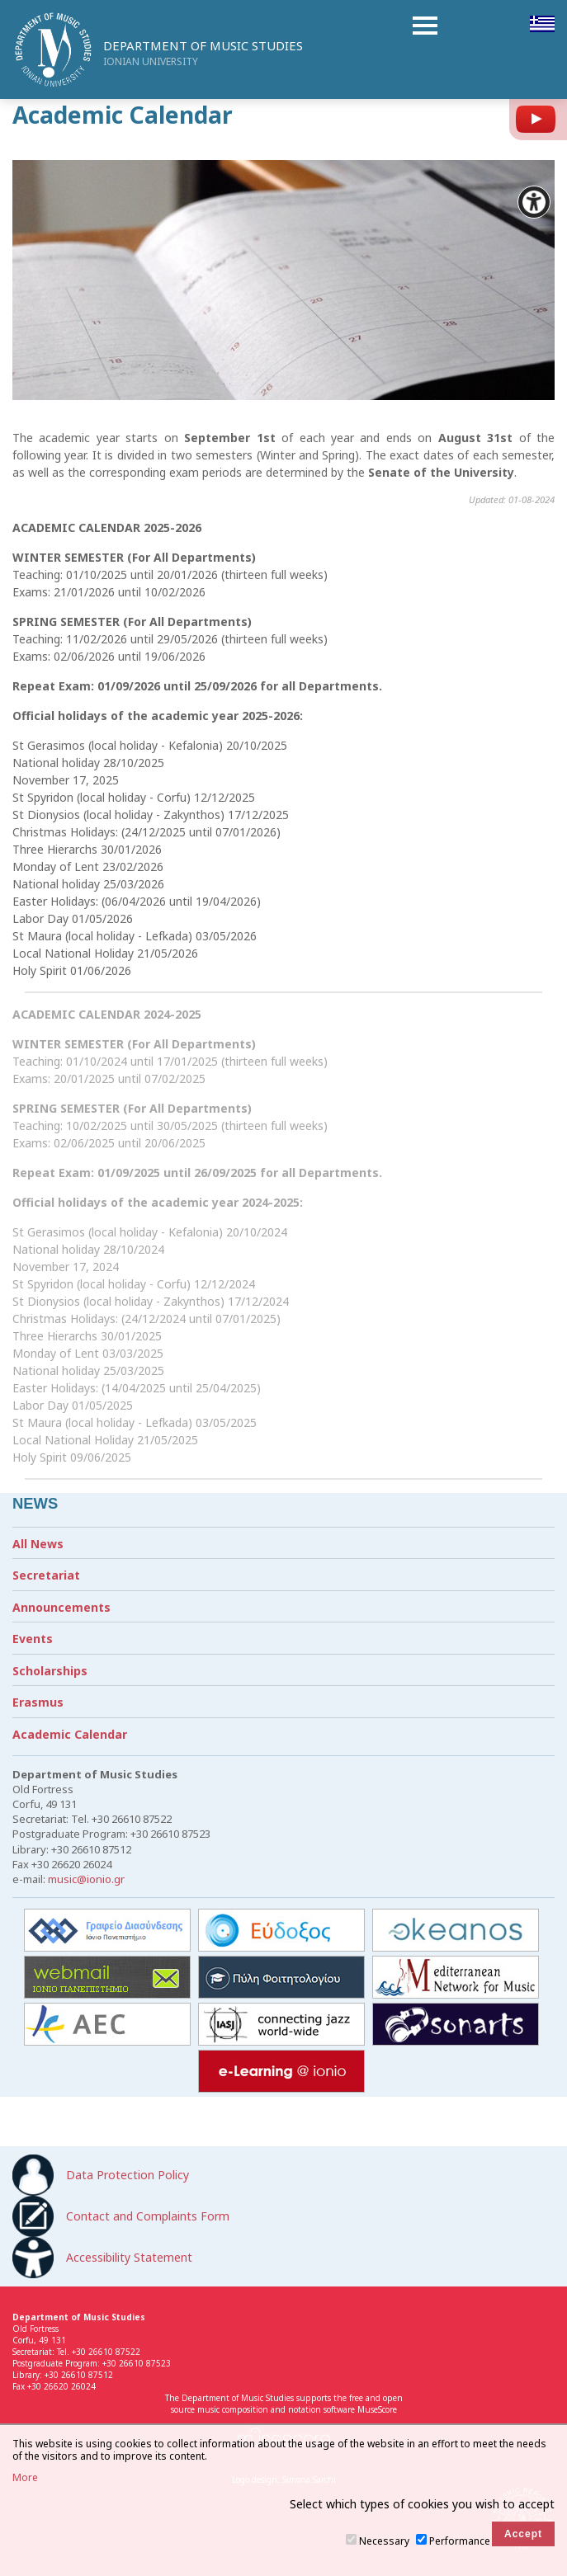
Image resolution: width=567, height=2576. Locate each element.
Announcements (61, 1607)
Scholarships (49, 1671)
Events (32, 1638)
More (25, 2477)
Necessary (384, 2541)
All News (38, 1544)
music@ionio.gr (86, 1879)
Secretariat (46, 1575)
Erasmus (38, 1702)
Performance (459, 2541)
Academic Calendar (69, 1734)
